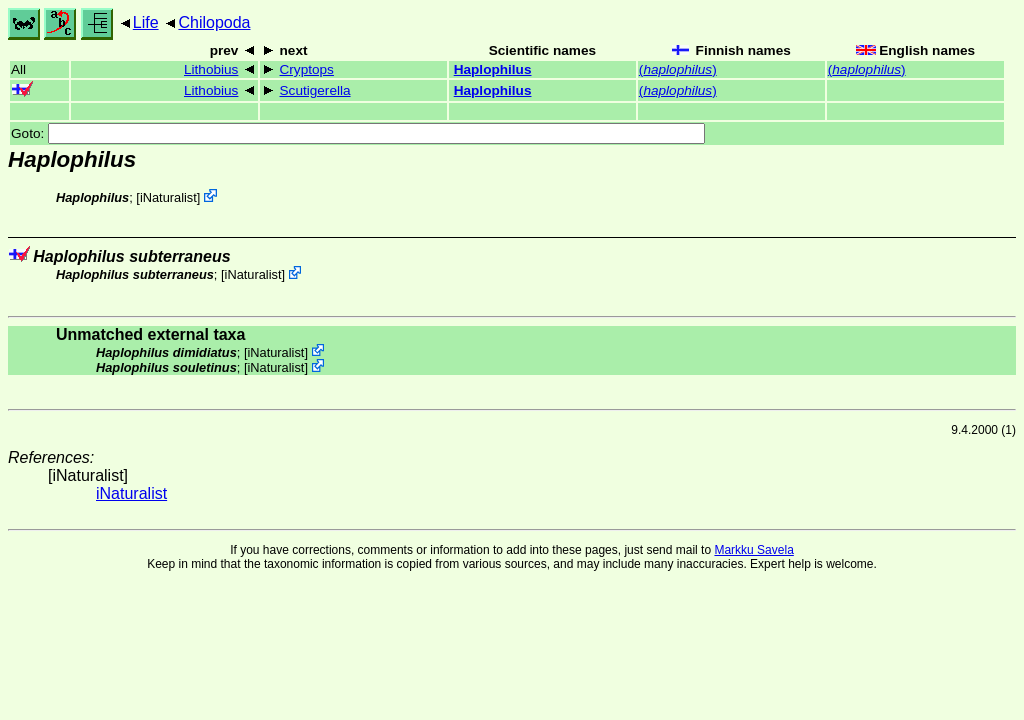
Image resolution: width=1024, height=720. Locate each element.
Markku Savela (753, 550)
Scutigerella (315, 90)
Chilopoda (214, 22)
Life (146, 22)
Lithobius (211, 69)
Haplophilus (493, 69)
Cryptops (307, 69)
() (678, 69)
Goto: (358, 133)
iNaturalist (168, 197)
